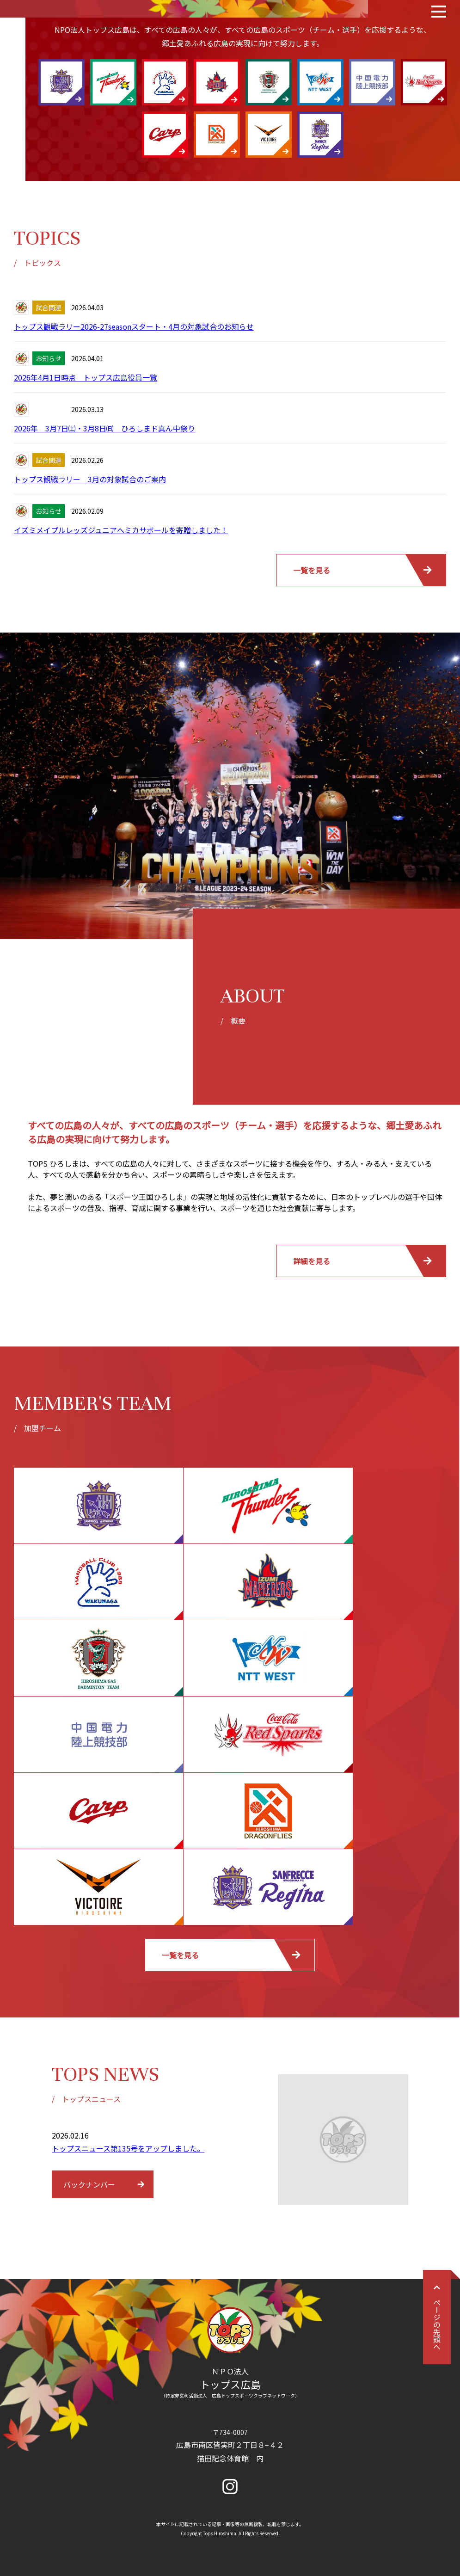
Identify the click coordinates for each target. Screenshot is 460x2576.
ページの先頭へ (436, 2317)
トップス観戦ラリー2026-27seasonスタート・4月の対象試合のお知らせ (134, 326)
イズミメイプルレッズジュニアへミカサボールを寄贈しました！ (121, 529)
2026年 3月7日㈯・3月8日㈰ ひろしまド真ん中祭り (104, 428)
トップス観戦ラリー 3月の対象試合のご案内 (90, 479)
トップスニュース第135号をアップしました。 (128, 2148)
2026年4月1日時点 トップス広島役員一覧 (85, 377)
